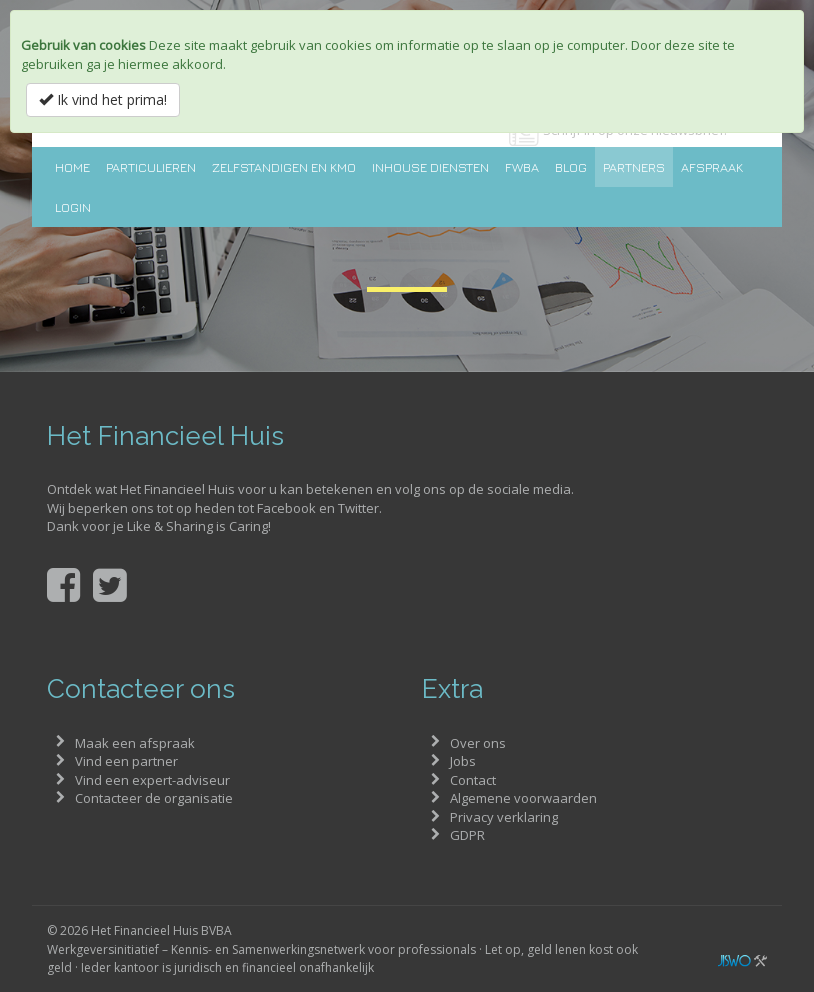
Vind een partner (126, 761)
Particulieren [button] (151, 167)
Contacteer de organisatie (154, 798)
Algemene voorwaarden (523, 798)
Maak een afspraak (135, 743)
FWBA (522, 167)
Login (73, 207)
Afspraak (712, 167)
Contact (473, 780)
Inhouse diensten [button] (430, 167)
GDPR (467, 835)
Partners (634, 167)
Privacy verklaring (504, 817)
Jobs (463, 761)
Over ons (478, 743)
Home (72, 167)
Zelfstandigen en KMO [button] (284, 167)
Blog (571, 167)
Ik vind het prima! (103, 99)
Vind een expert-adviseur (152, 780)
